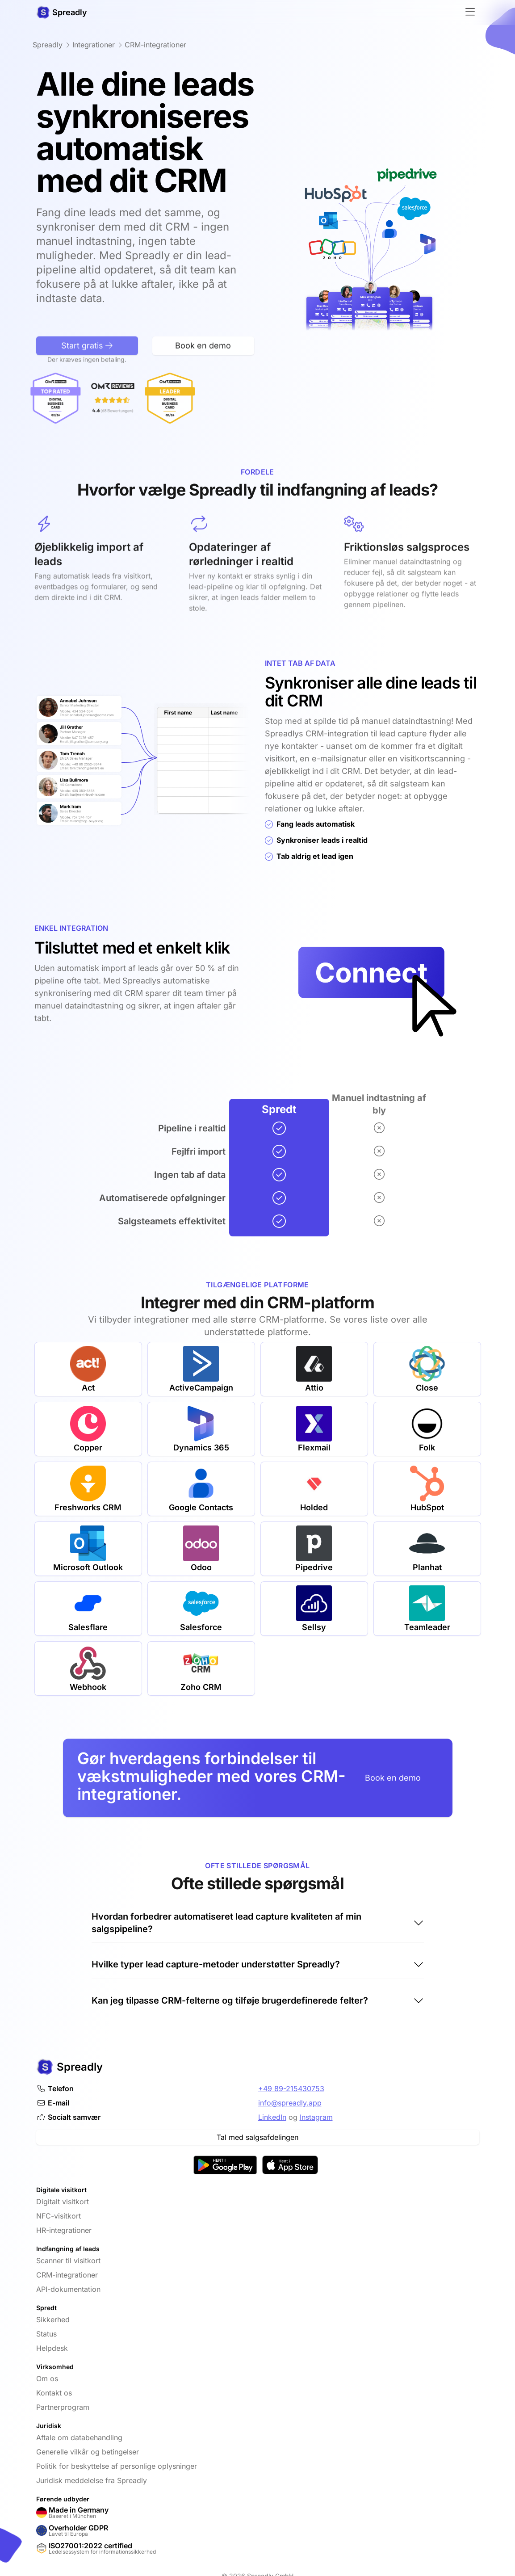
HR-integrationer (64, 2230)
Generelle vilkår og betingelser (87, 2451)
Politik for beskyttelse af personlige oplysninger (116, 2466)
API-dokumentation (68, 2289)
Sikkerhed (53, 2319)
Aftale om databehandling (79, 2437)
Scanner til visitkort (68, 2260)
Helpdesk (52, 2348)
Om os (47, 2378)
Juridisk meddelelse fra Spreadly (91, 2480)
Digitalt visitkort (62, 2201)
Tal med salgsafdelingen (257, 2137)
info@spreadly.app (290, 2102)
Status (46, 2333)
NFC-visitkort (58, 2215)
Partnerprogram (62, 2407)
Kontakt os (54, 2392)
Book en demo (393, 1777)
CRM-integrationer (67, 2274)
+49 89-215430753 (291, 2088)
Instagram (316, 2117)
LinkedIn (272, 2117)
